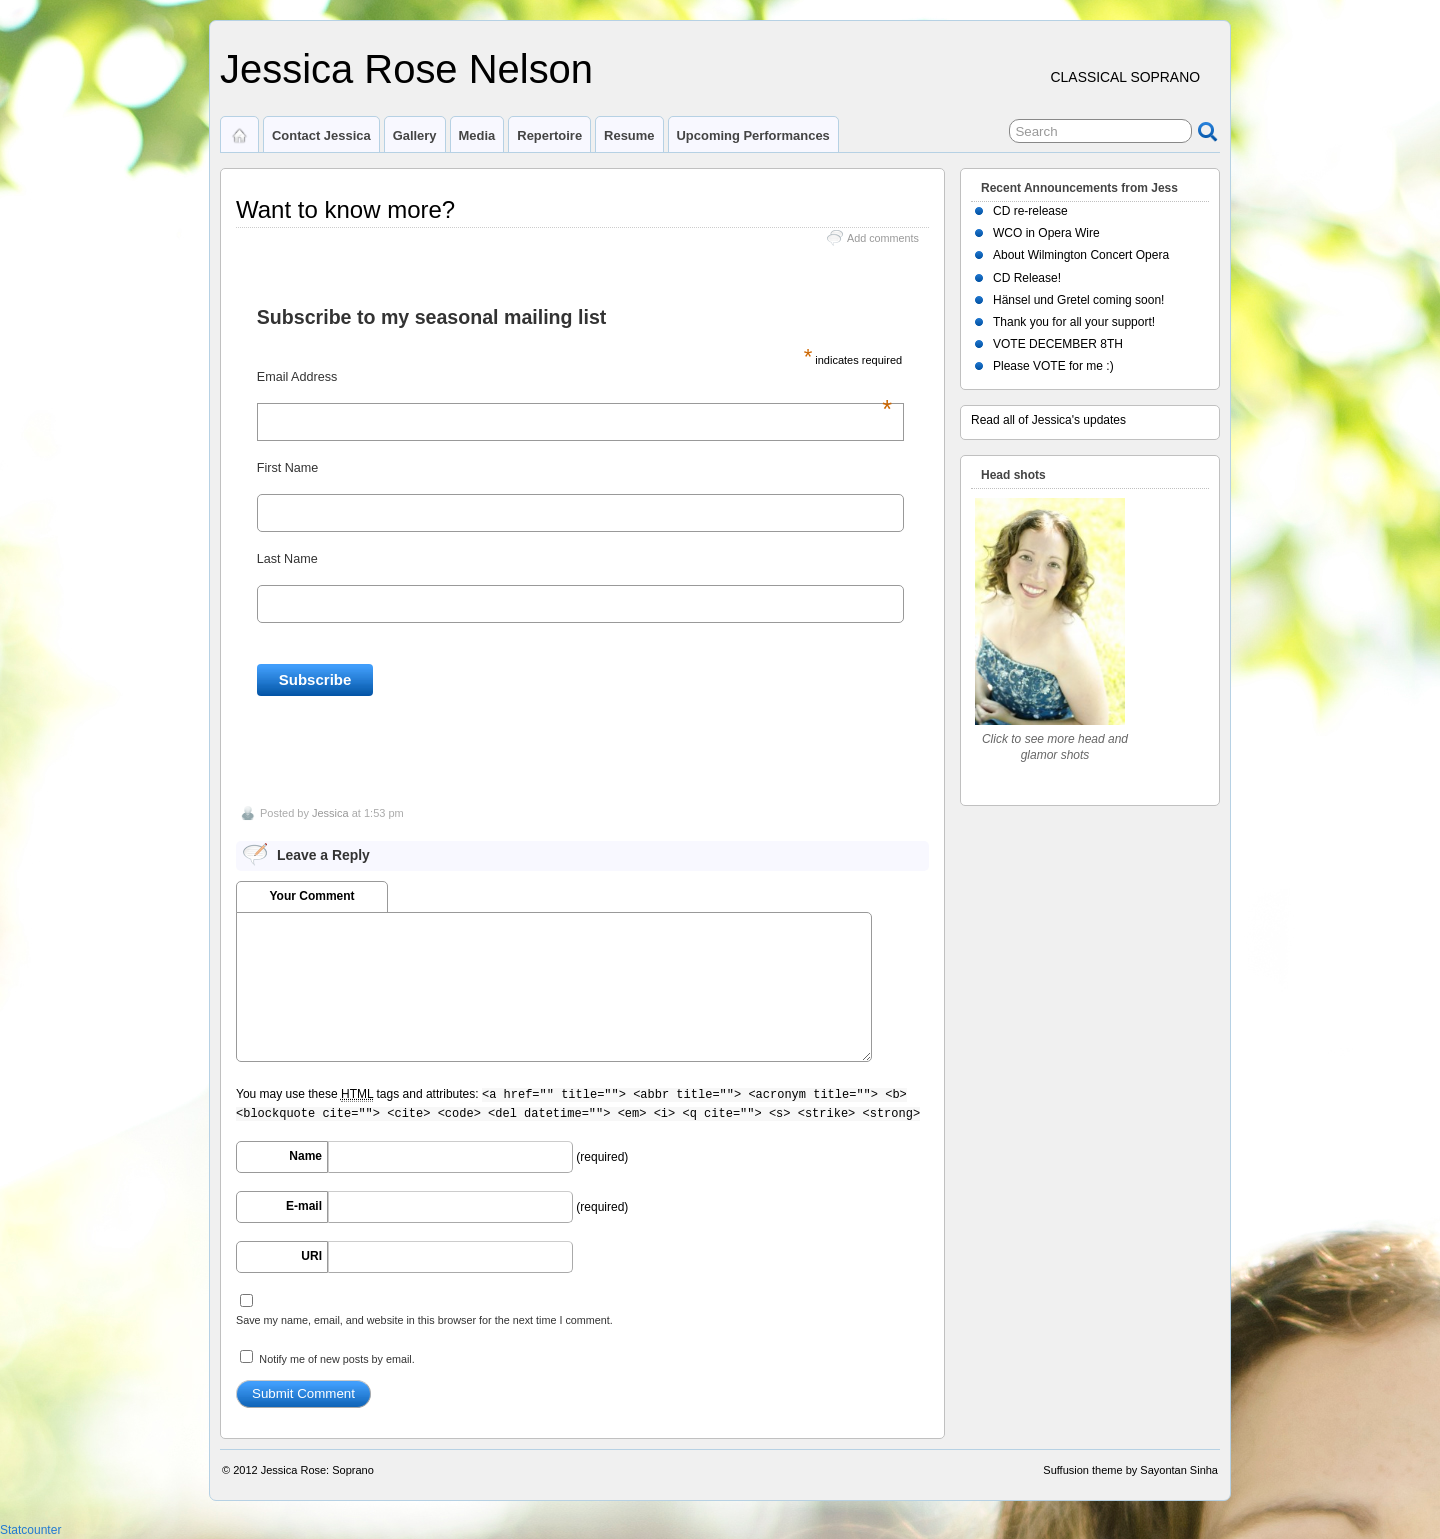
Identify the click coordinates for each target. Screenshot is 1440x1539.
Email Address (574, 377)
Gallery (415, 135)
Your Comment (311, 896)
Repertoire (549, 135)
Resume (629, 135)
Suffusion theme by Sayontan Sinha (1130, 1470)
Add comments (883, 238)
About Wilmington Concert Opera (1081, 255)
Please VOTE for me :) (1053, 366)
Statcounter (30, 1530)
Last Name (287, 559)
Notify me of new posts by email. (336, 1359)
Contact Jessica (321, 135)
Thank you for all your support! (1074, 322)
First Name (288, 468)
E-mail (304, 1206)
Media (477, 135)
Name (305, 1156)
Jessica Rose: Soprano (317, 1470)
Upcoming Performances (753, 135)
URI (311, 1256)
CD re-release (1030, 211)
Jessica (330, 813)
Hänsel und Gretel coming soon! (1078, 300)
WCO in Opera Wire (1046, 233)
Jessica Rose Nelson (406, 69)
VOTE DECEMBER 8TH (1058, 344)
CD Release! (1027, 278)
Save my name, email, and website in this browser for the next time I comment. (424, 1320)
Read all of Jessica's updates (1048, 420)
